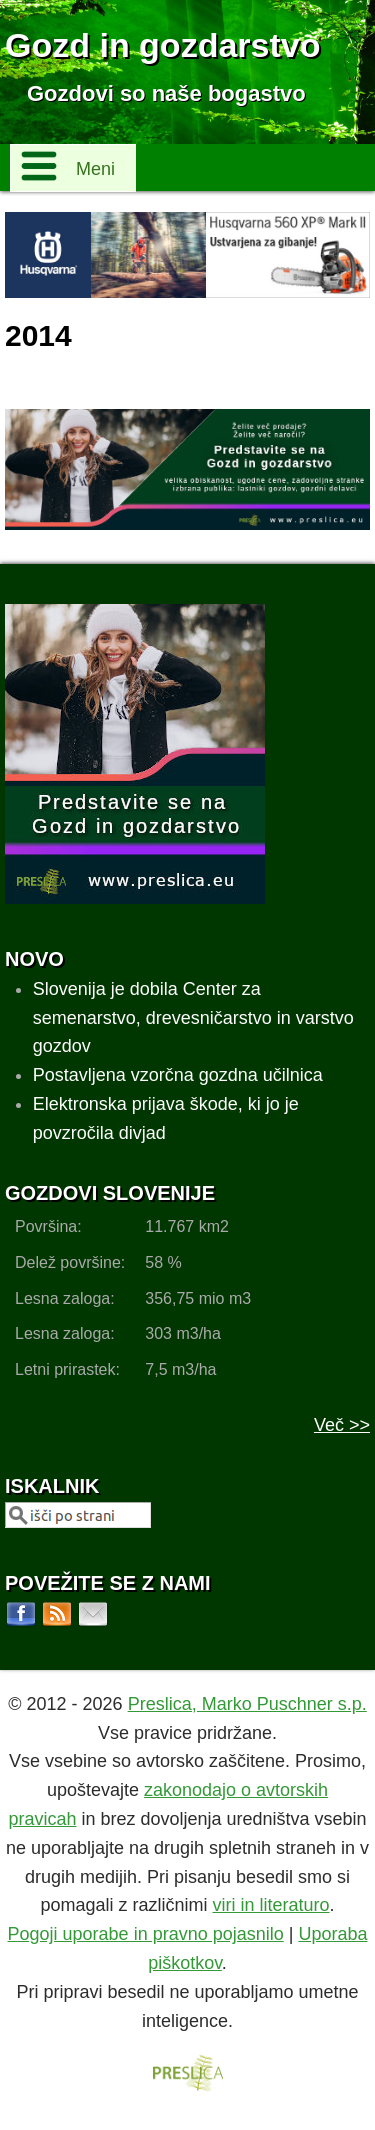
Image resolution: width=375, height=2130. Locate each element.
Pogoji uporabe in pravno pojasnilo (146, 1934)
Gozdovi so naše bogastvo (166, 93)
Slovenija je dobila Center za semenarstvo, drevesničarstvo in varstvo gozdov (193, 1018)
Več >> (342, 1425)
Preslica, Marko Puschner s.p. (247, 1704)
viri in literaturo (271, 1905)
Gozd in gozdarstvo (162, 45)
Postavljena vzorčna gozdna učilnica (178, 1075)
